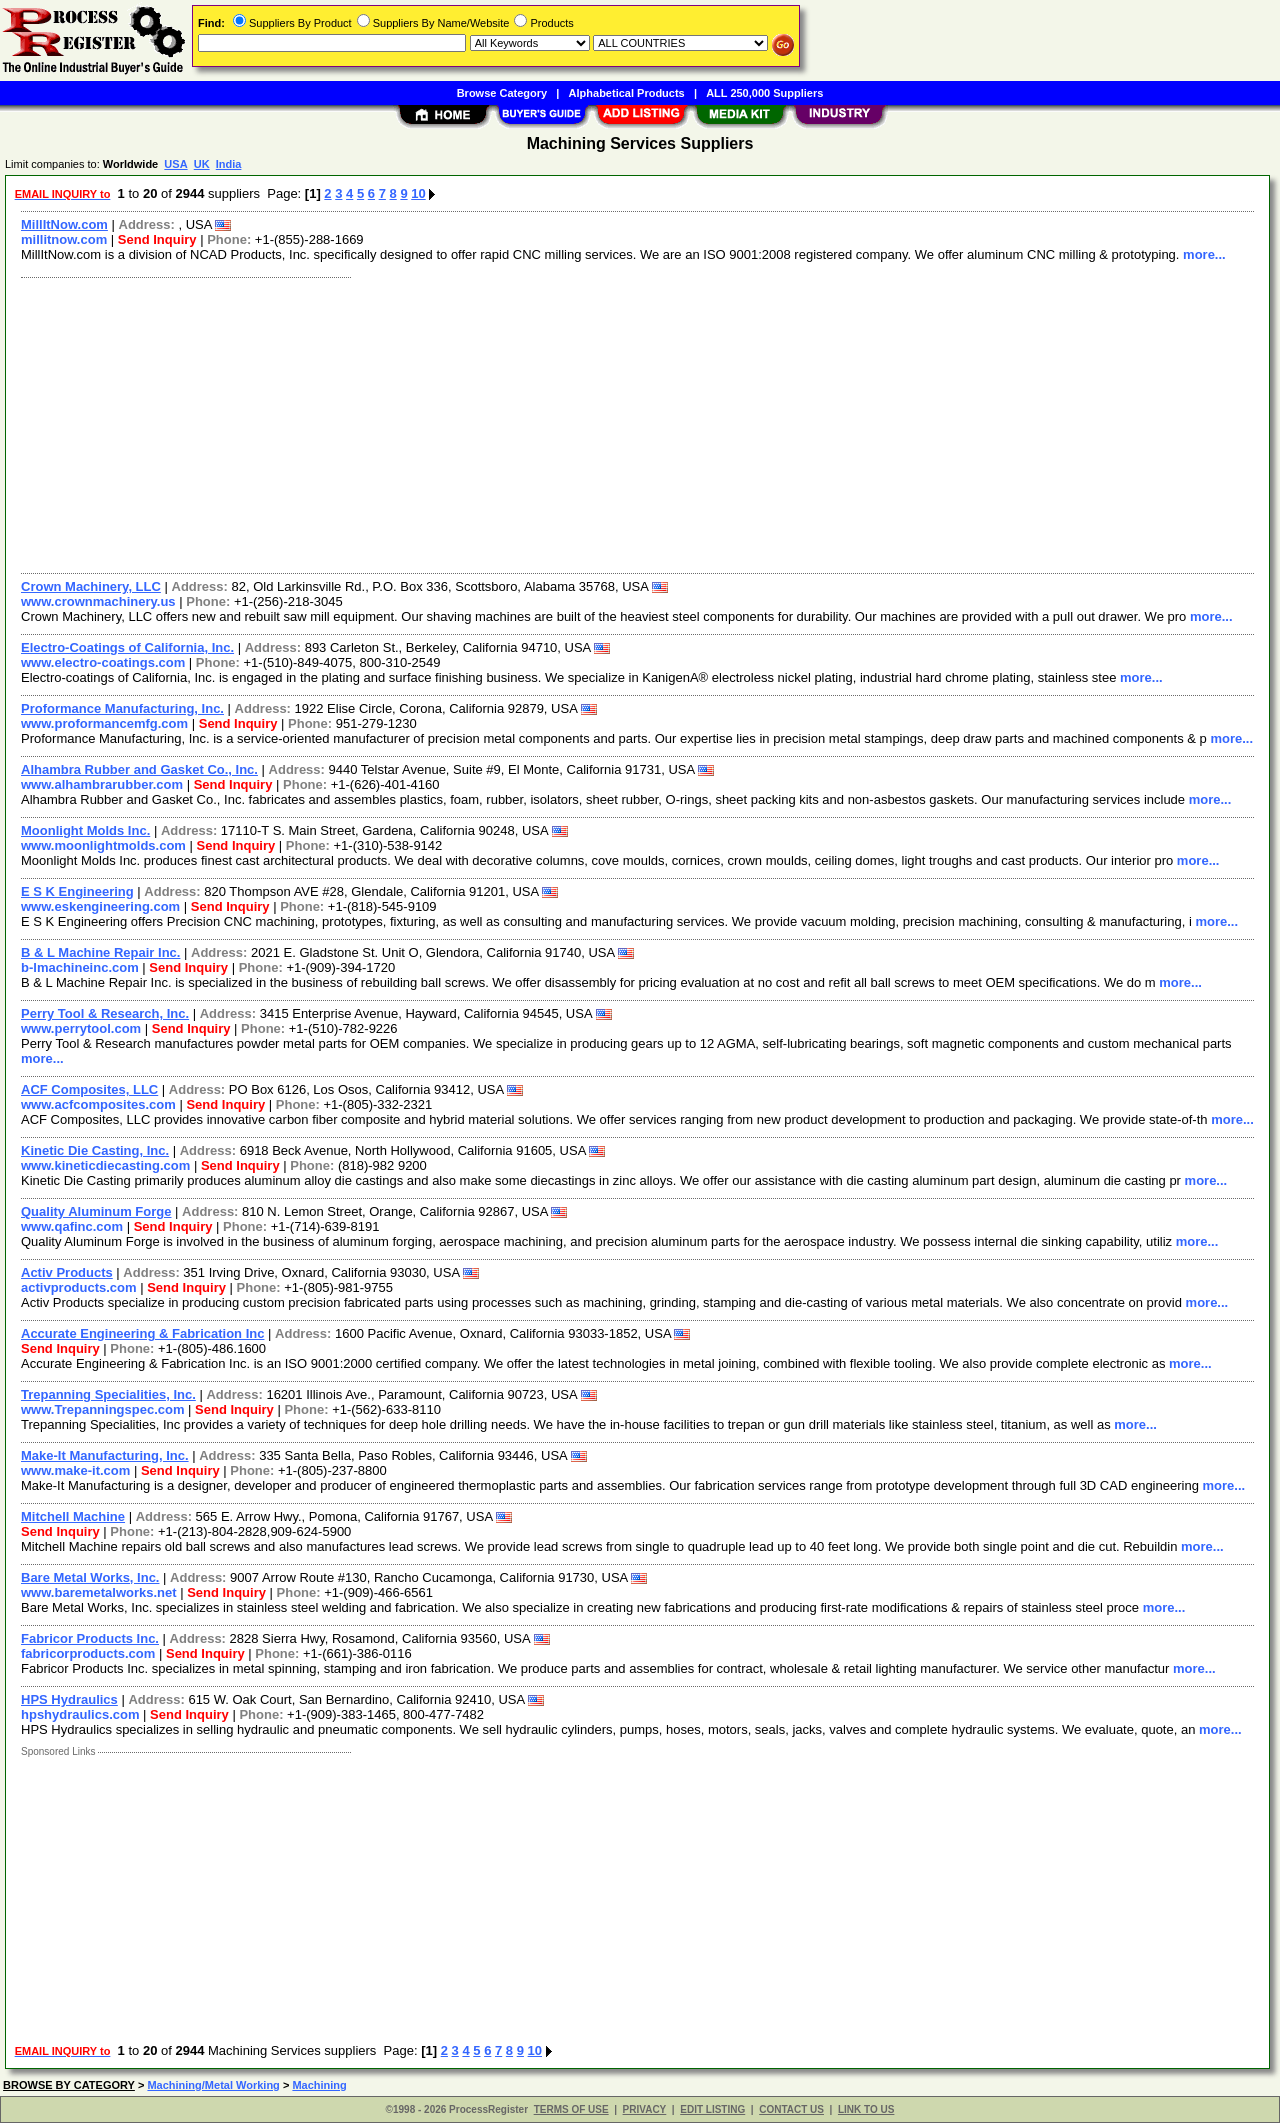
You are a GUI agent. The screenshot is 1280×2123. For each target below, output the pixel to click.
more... (1204, 254)
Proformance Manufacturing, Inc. (122, 708)
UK (202, 164)
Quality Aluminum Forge (96, 1211)
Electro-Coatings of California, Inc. (127, 647)
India (229, 164)
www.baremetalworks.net (99, 1592)
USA (175, 164)
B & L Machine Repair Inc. (100, 952)
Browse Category (502, 93)
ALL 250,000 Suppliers (764, 93)
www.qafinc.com (72, 1226)
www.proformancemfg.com (104, 723)
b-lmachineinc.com (80, 967)
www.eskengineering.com (100, 906)
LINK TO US (866, 2109)
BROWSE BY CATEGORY (69, 2085)
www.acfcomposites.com (98, 1104)
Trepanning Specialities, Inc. (108, 1394)
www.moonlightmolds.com (103, 845)
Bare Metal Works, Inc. (90, 1577)
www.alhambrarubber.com (102, 784)
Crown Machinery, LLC (91, 586)
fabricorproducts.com (88, 1653)
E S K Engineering (77, 891)
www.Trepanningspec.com (103, 1409)
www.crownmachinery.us (98, 601)
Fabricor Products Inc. (90, 1638)
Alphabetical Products (627, 93)
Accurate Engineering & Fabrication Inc (142, 1333)
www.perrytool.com (81, 1028)
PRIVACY (645, 2109)
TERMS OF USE (571, 2109)
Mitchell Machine (73, 1516)
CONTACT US (791, 2109)
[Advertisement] (613, 423)
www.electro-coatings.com (103, 662)
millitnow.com (64, 239)
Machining (319, 2085)
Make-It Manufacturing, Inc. (105, 1455)
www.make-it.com (75, 1470)
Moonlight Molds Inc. (85, 830)
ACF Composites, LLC (89, 1089)
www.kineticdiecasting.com (105, 1165)
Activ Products (67, 1272)
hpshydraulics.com (80, 1714)
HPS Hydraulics (69, 1699)
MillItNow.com (64, 224)
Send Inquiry (157, 239)
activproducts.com (79, 1287)
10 (418, 193)
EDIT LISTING (712, 2109)
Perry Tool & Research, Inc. (105, 1013)
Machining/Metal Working (213, 2085)
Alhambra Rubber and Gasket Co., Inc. (139, 769)
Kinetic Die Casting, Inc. (95, 1150)
